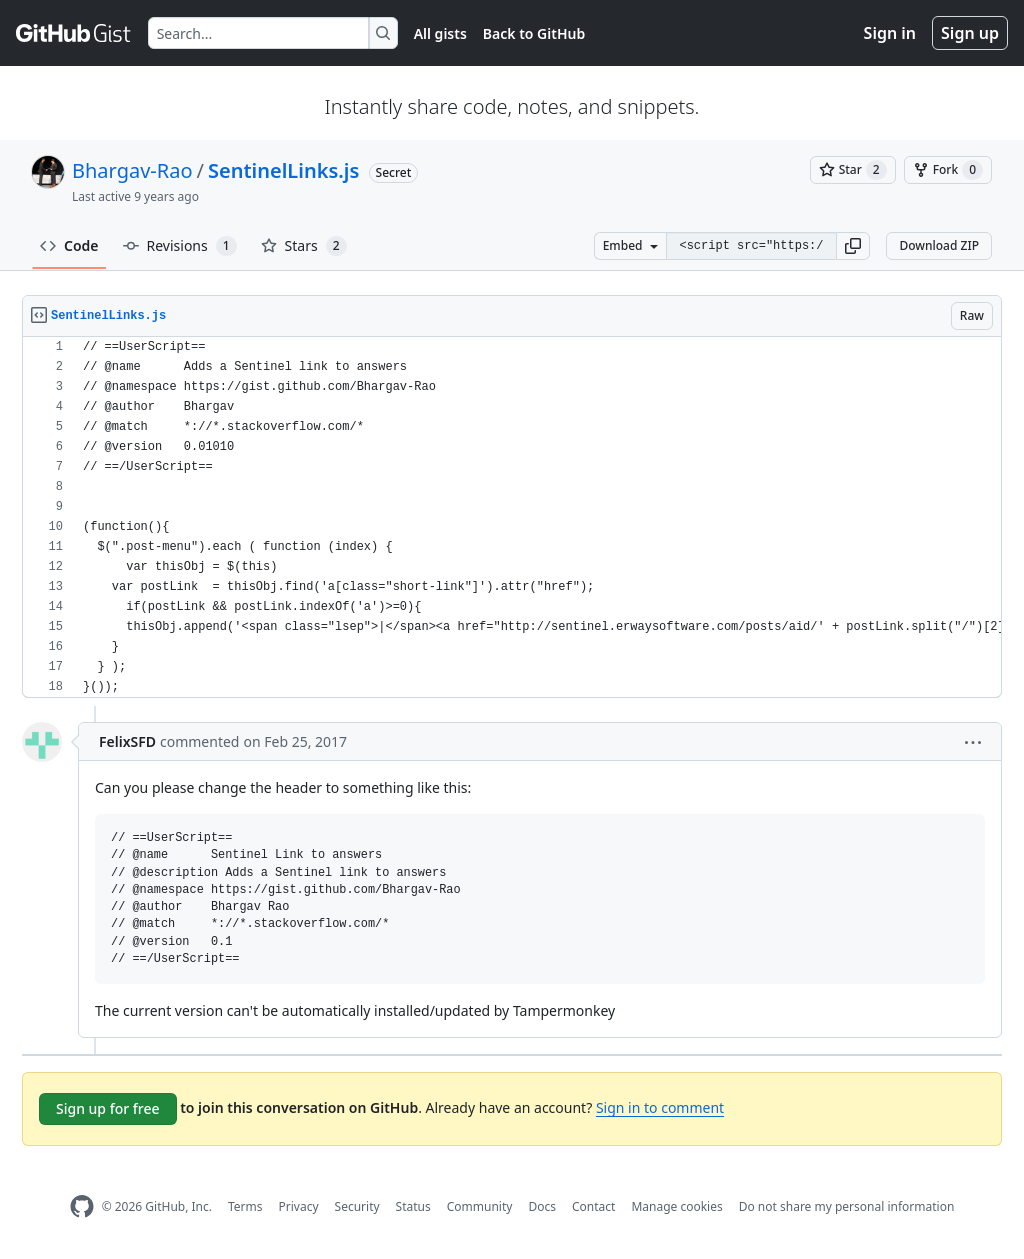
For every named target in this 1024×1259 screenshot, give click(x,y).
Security (357, 1206)
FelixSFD (127, 741)
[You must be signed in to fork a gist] (948, 170)
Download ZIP (939, 245)
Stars (304, 246)
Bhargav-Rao (132, 170)
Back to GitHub (534, 33)
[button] (853, 246)
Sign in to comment (660, 1107)
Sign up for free (108, 1108)
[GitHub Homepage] (82, 1206)
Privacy (299, 1206)
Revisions (180, 246)
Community (480, 1206)
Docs (542, 1206)
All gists (440, 33)
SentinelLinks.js (283, 170)
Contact (593, 1206)
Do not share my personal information (847, 1206)
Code (69, 245)
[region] (512, 517)
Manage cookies (676, 1206)
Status (413, 1206)
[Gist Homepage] (74, 33)
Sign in (890, 33)
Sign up (970, 33)
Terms (245, 1206)
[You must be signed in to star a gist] (853, 170)
